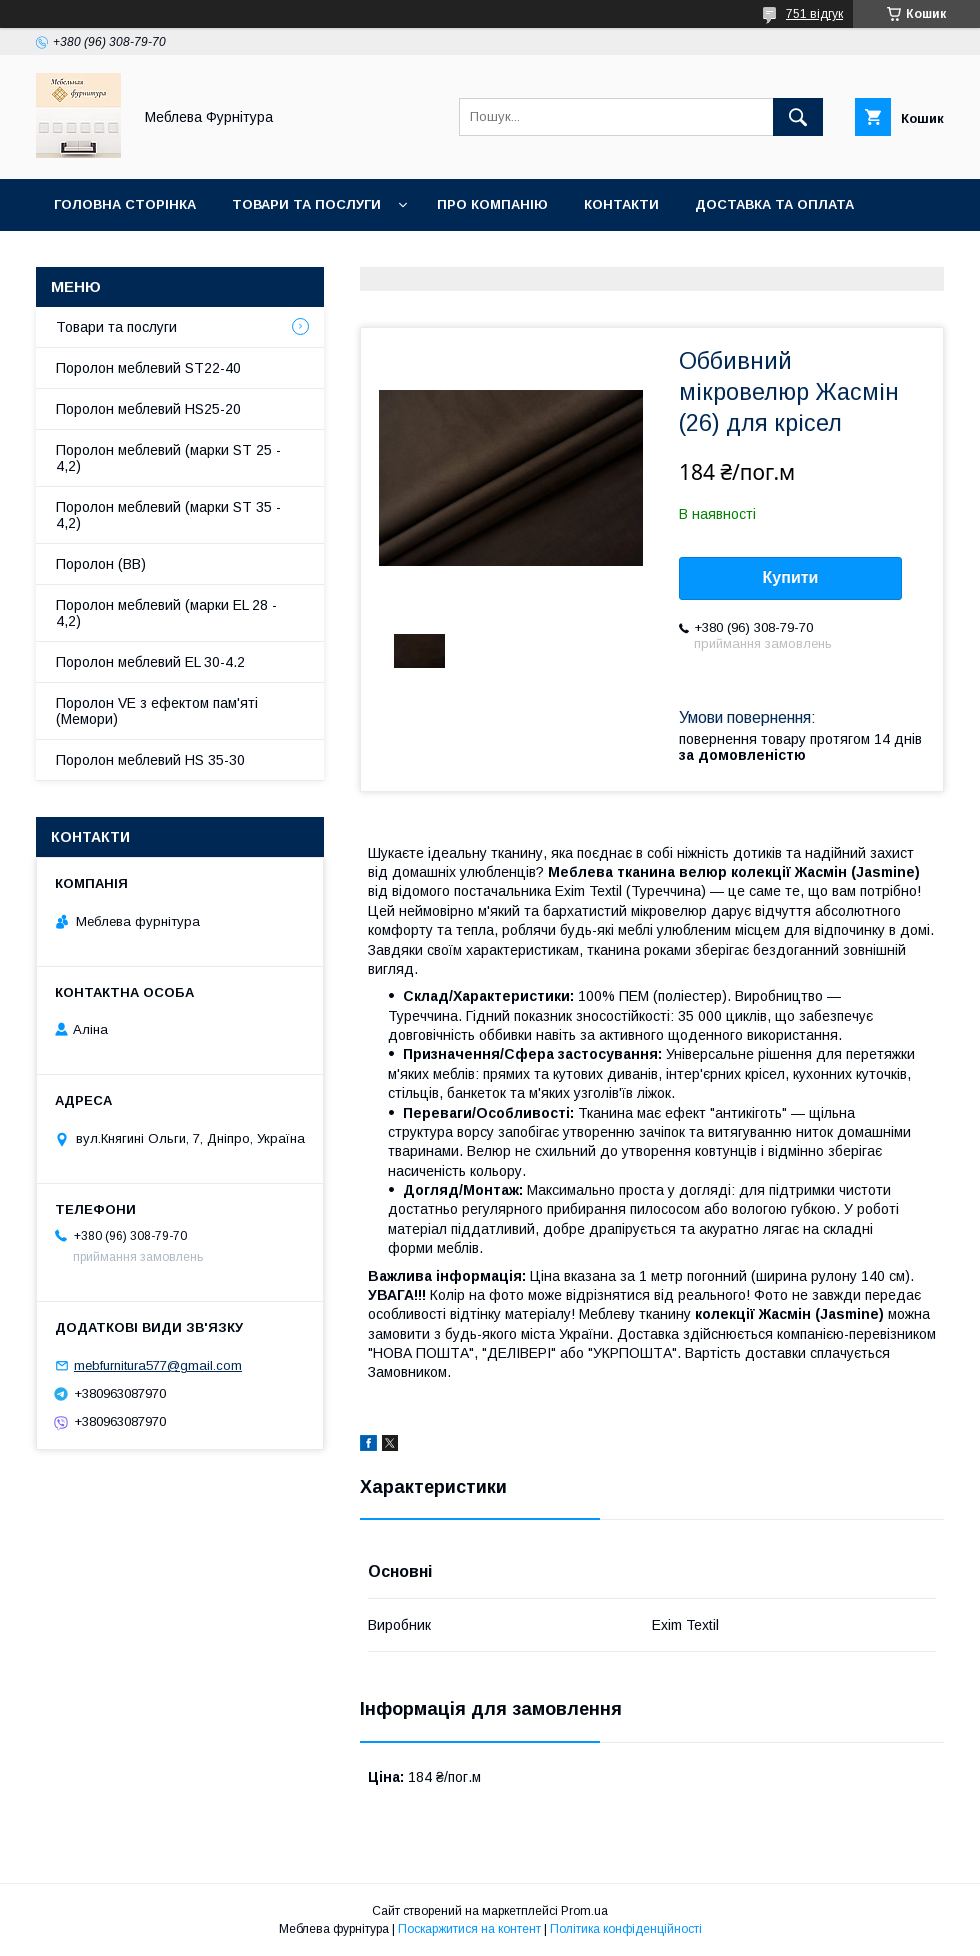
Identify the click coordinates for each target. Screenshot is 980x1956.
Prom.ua (584, 1911)
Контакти (621, 204)
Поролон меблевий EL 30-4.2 (150, 662)
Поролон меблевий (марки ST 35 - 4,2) (168, 515)
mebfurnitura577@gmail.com (158, 1365)
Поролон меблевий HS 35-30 (150, 760)
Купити (791, 577)
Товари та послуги (306, 204)
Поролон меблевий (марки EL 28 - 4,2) (166, 613)
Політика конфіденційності (626, 1929)
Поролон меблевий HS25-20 (148, 409)
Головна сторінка (125, 204)
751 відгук (814, 14)
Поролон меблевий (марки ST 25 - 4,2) (168, 458)
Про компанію (492, 204)
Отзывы (291, 256)
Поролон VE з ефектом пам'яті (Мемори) (157, 711)
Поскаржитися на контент (469, 1929)
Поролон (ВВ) (101, 564)
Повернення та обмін (138, 256)
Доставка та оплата (774, 204)
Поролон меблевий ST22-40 (148, 368)
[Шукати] (798, 117)
